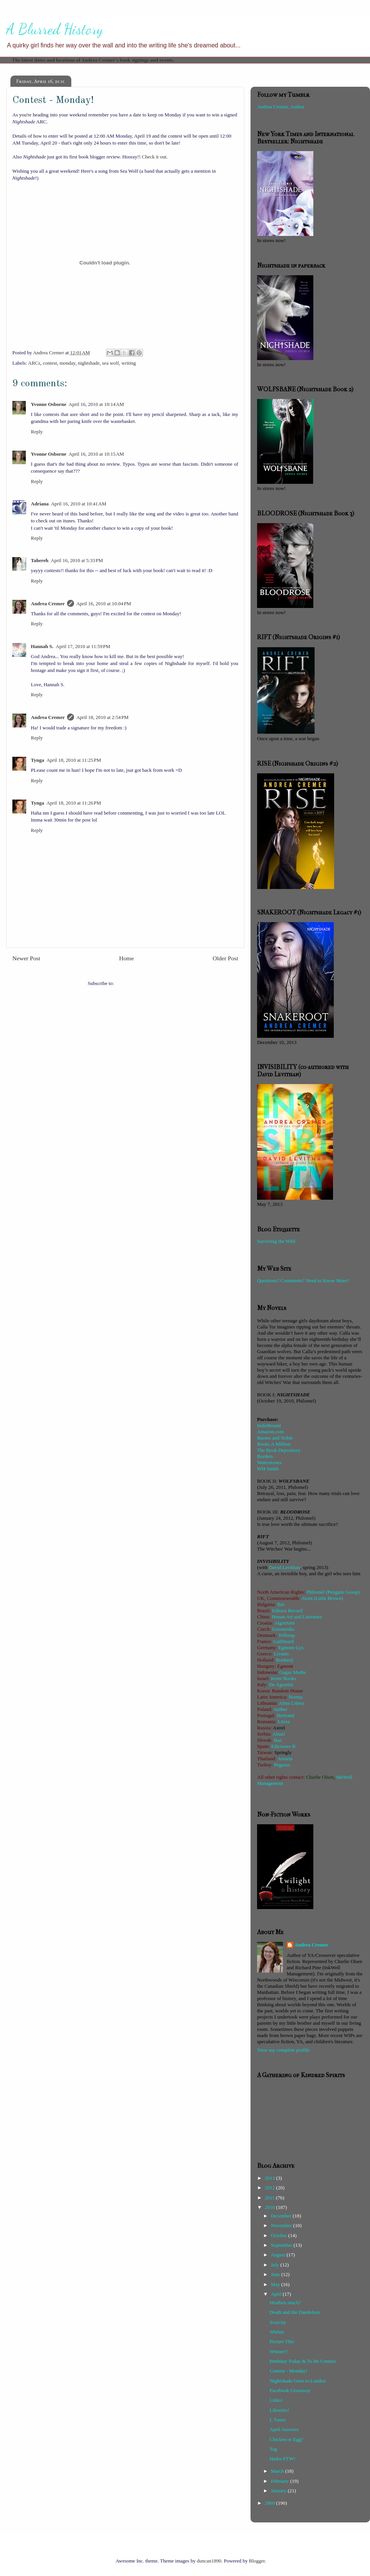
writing (128, 363)
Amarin (285, 1758)
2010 (270, 2207)
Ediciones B (283, 1746)
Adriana (40, 504)
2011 (270, 2198)
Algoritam (284, 1623)
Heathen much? (285, 2302)
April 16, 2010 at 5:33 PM (77, 560)
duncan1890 (209, 2561)
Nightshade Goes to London (297, 2381)
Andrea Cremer (48, 603)
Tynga (37, 760)
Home (126, 958)
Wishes (276, 2332)
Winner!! (278, 2351)
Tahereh (40, 560)
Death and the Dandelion (294, 2312)
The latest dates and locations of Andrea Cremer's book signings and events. (93, 60)
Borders (265, 1456)
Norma (296, 1697)
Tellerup (286, 1635)
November (282, 2225)
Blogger (257, 2561)
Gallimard (283, 1641)
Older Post (225, 958)
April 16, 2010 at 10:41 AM (78, 504)
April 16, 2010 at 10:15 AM (96, 454)
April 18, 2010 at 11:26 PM (73, 803)
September (282, 2245)
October (279, 2235)
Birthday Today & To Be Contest (302, 2361)
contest (50, 363)
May (276, 2284)
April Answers (283, 2429)
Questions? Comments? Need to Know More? (303, 1280)
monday (67, 363)
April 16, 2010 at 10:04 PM (103, 603)
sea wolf (110, 363)
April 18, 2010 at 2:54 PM (102, 717)
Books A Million (274, 1444)
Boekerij (284, 1660)
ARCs (34, 363)
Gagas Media (292, 1672)
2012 (270, 2187)
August (279, 2255)
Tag (273, 2449)
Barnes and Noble (275, 1438)
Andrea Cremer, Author (280, 106)
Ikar (278, 1740)
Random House (287, 1691)
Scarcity (277, 2322)
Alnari (278, 1734)
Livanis (281, 1654)
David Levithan (284, 1567)
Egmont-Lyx (291, 1647)
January (279, 2491)
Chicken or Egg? (286, 2439)
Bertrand (285, 1715)
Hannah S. (42, 646)
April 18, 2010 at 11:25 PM (73, 760)
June (276, 2274)
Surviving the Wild (276, 1241)
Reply (37, 431)
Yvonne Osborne (48, 404)
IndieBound (269, 1425)
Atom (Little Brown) (322, 1598)
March (278, 2471)
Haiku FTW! (282, 2459)
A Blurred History (54, 29)
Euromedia (283, 1629)
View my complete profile (283, 2050)
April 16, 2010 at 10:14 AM (96, 404)
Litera (284, 1721)
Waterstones (269, 1462)
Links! (276, 2400)
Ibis (281, 1604)
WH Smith (268, 1469)
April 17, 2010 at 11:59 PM (83, 646)
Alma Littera (291, 1703)
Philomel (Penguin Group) (333, 1592)
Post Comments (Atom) (139, 983)
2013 (270, 2178)
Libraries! (279, 2410)
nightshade (88, 363)
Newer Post (26, 958)
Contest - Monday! (288, 2371)
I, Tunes (277, 2420)
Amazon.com (270, 1431)
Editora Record (287, 1610)
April (277, 2294)
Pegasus (282, 1765)
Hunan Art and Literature (297, 1617)
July (276, 2265)
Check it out (154, 157)
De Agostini (281, 1684)
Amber (280, 1709)
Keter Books (283, 1678)
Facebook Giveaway (290, 2390)
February (280, 2481)
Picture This (281, 2341)
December (282, 2216)
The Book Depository (279, 1450)
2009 (270, 2503)
